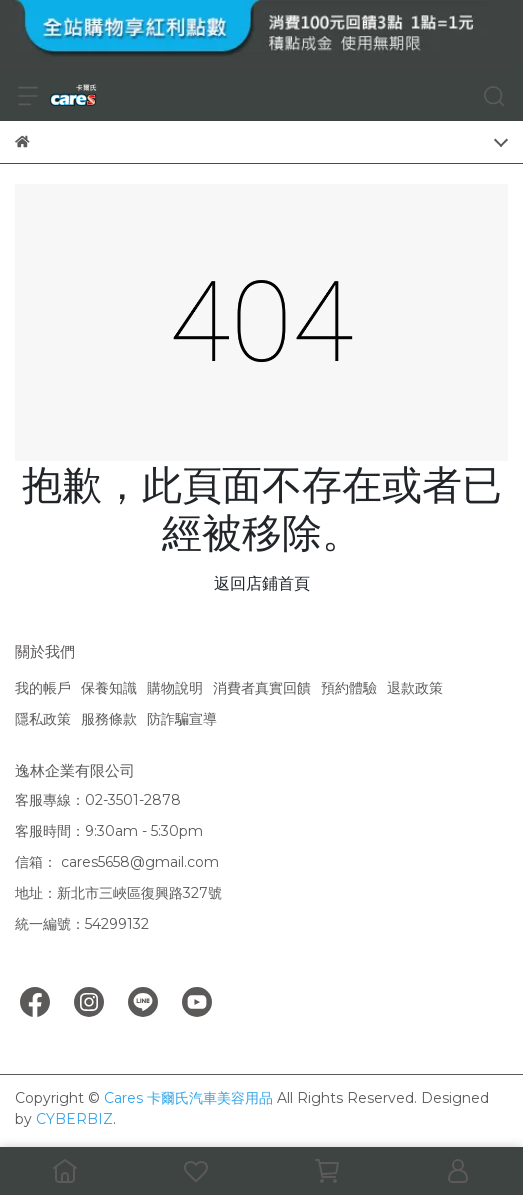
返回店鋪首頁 (262, 583)
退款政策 (415, 688)
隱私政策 (43, 719)
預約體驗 (349, 688)
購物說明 (175, 688)
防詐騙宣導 (182, 719)
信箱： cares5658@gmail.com (117, 862)
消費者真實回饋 (262, 688)
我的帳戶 (43, 688)
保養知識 (109, 688)
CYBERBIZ (74, 1119)
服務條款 (109, 719)
